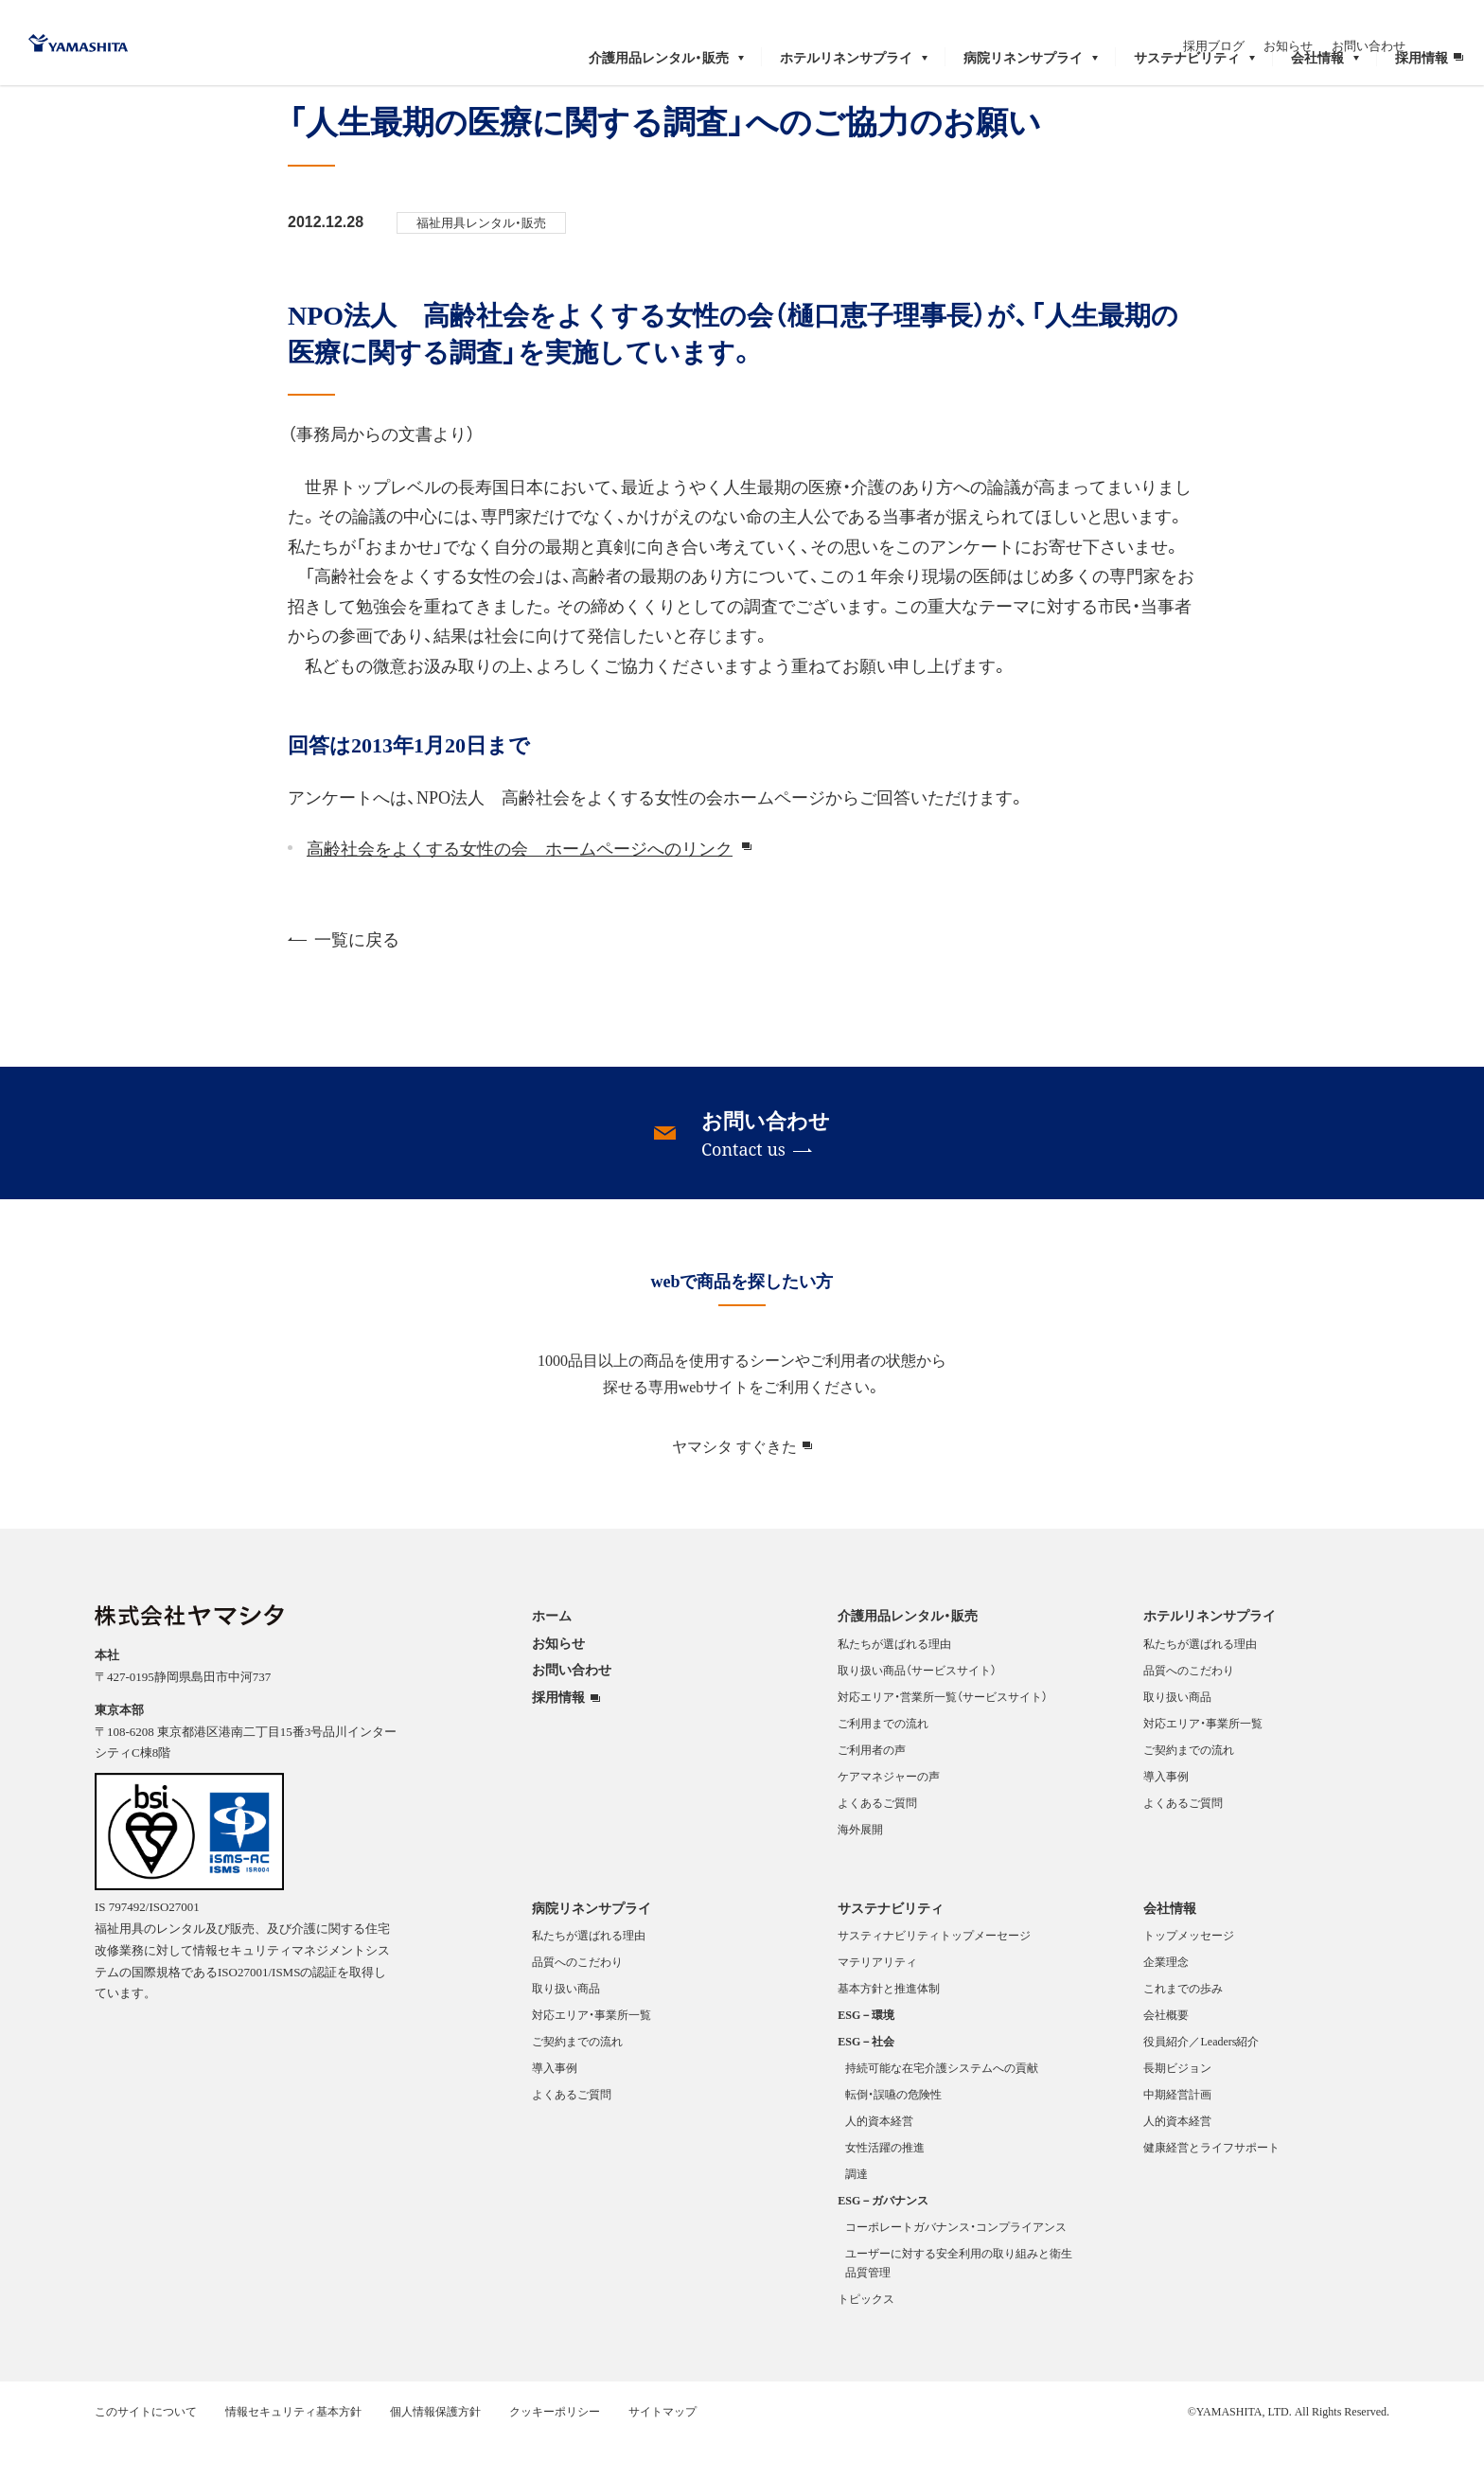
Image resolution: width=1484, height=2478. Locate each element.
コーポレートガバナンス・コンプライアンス (956, 2265)
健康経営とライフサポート (1211, 2186)
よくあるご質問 (877, 1841)
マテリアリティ (877, 2000)
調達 (856, 2212)
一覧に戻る (343, 978)
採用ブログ (1271, 26)
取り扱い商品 (1177, 1735)
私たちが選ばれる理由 (894, 1682)
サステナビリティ (891, 1947)
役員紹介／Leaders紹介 (1201, 2080)
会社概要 (1166, 2053)
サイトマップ (662, 2450)
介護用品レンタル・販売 (908, 1654)
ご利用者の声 (872, 1788)
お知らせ (1345, 26)
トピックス (866, 2337)
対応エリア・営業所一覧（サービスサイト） (943, 1735)
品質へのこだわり (1188, 1709)
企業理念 (1166, 2000)
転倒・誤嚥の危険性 (893, 2133)
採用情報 (558, 1736)
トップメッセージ (1188, 1974)
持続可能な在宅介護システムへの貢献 (941, 2106)
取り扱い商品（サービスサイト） (917, 1709)
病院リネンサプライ (591, 1947)
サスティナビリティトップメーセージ (934, 1974)
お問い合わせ (1426, 26)
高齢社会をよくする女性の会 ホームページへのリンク (520, 887)
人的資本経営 (879, 2159)
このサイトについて (146, 2450)
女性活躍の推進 (885, 2186)
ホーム (56, 104)
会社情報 (1169, 1947)
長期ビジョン (1177, 2106)
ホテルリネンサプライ (1209, 1654)
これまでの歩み (1183, 2027)
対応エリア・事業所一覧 (1203, 1762)
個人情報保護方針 (435, 2450)
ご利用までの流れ (883, 1762)
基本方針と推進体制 (889, 2027)
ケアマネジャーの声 (889, 1815)
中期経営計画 (1177, 2133)
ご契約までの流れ (1188, 1788)
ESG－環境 (866, 2053)
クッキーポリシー (554, 2450)
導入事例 (1166, 1815)
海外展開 (860, 1868)
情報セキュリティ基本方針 (293, 2450)
